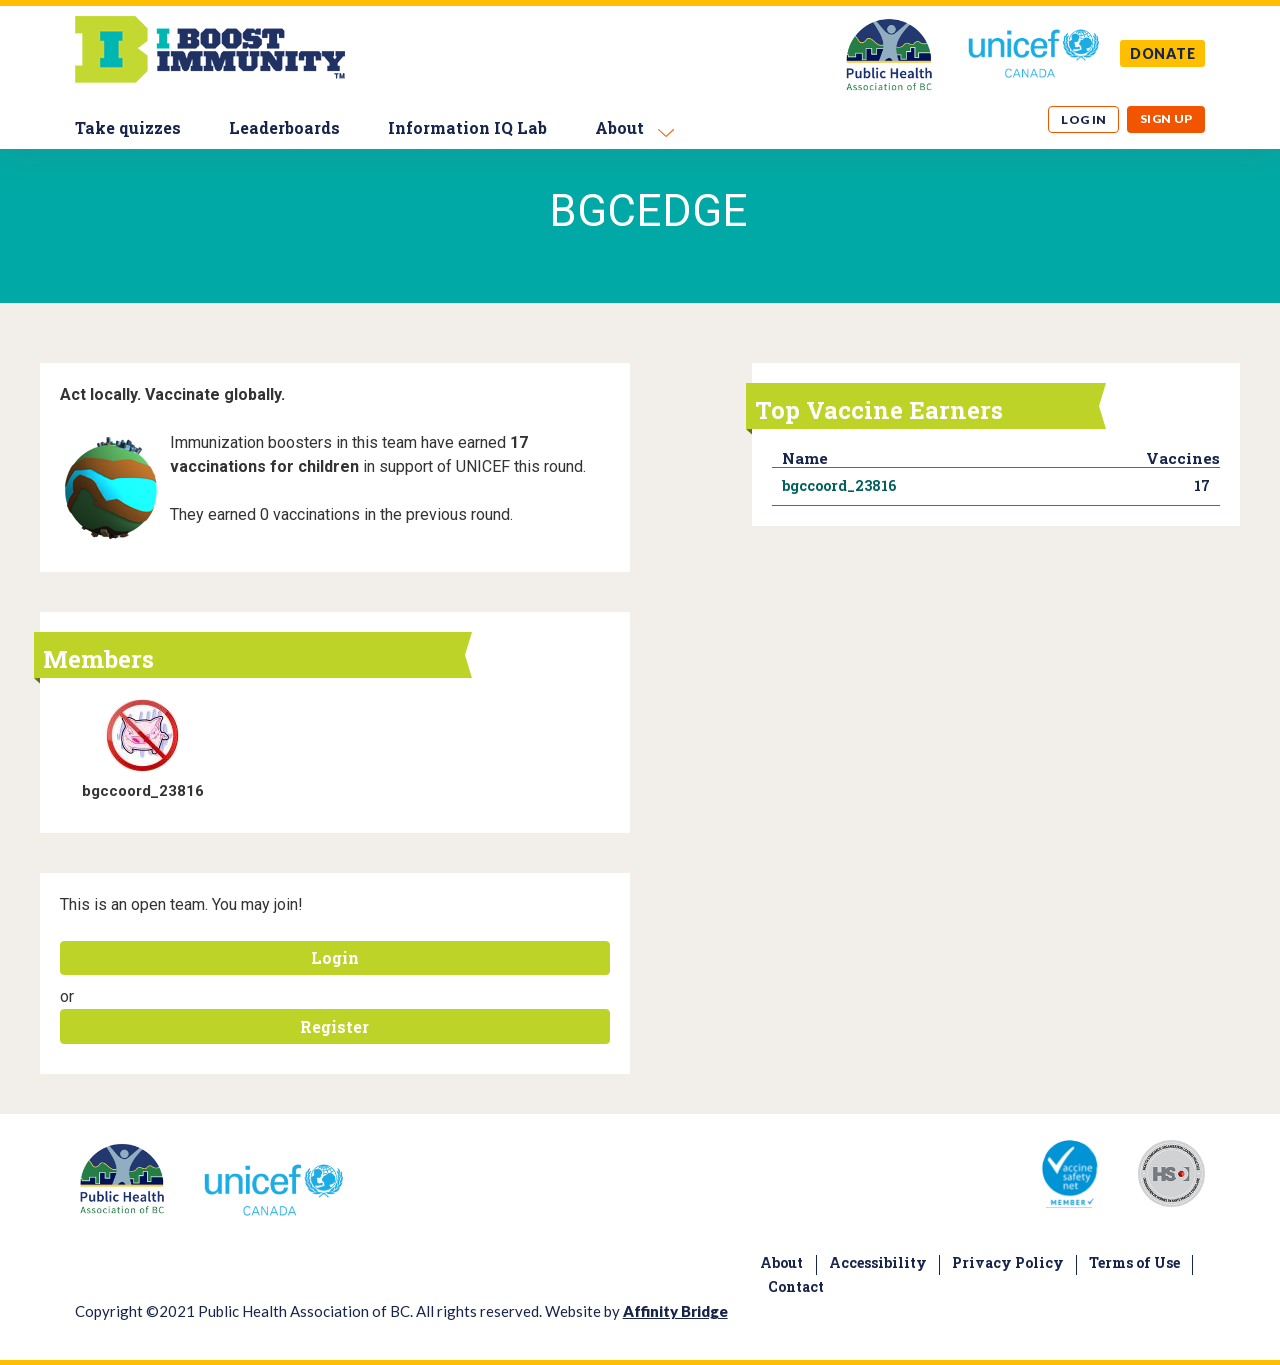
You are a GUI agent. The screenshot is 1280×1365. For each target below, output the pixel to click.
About (619, 127)
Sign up (1166, 118)
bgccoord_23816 (143, 791)
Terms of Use (1134, 1262)
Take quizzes (128, 127)
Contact (796, 1286)
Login (335, 957)
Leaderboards (284, 127)
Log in (1084, 119)
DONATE (1163, 53)
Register (334, 1026)
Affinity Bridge (675, 1311)
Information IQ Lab (467, 127)
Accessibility (878, 1262)
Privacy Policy (1008, 1262)
